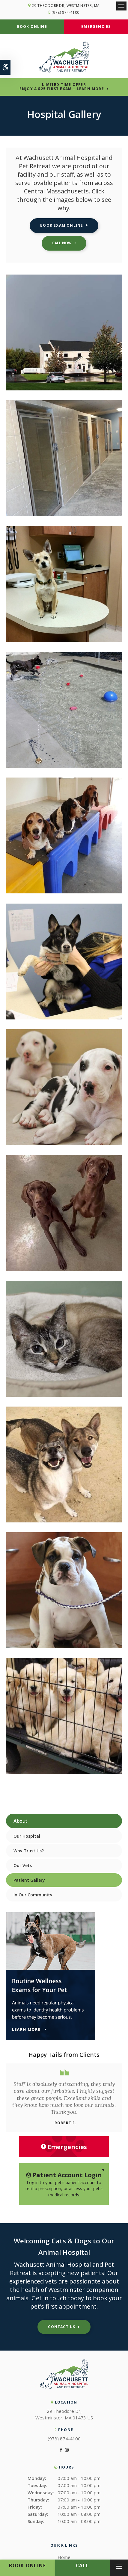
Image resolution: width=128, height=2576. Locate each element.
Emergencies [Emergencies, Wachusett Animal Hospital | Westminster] (64, 2147)
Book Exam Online (61, 225)
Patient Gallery (29, 1880)
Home (64, 2557)
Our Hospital (26, 1836)
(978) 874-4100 (65, 12)
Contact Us (61, 2326)
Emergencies (96, 26)
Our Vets (22, 1865)
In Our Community (32, 1895)
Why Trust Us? (28, 1851)
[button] (64, 389)
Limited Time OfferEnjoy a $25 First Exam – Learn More (61, 87)
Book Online (32, 26)
